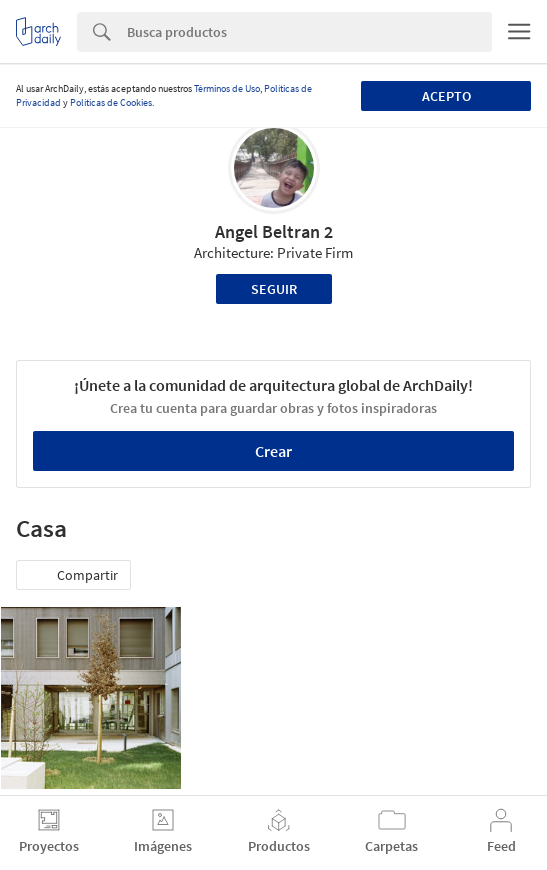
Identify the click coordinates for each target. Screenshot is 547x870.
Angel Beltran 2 (274, 231)
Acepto (446, 96)
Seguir (274, 289)
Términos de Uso (227, 88)
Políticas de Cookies (111, 102)
